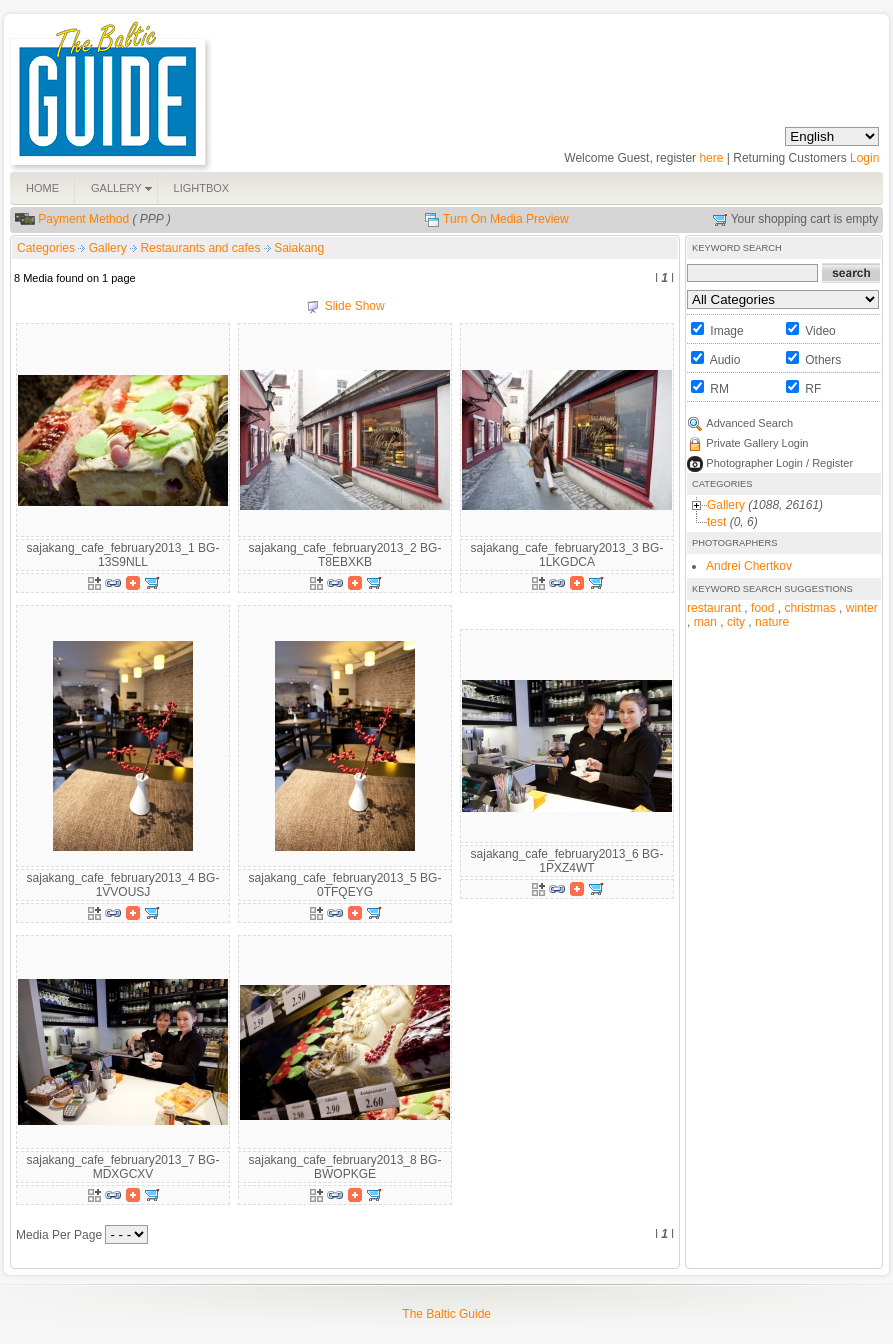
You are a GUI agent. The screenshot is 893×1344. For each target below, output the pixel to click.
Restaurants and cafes (201, 248)
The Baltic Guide (446, 1314)
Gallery (109, 248)
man (705, 622)
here (711, 158)
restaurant (714, 608)
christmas (809, 608)
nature (772, 622)
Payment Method (83, 219)
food (762, 608)
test (716, 522)
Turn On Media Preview (506, 219)
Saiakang (299, 248)
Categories (46, 248)
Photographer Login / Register (779, 463)
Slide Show (355, 306)
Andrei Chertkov (749, 566)
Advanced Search (749, 423)
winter (862, 608)
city (736, 622)
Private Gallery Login (757, 443)
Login (864, 158)
